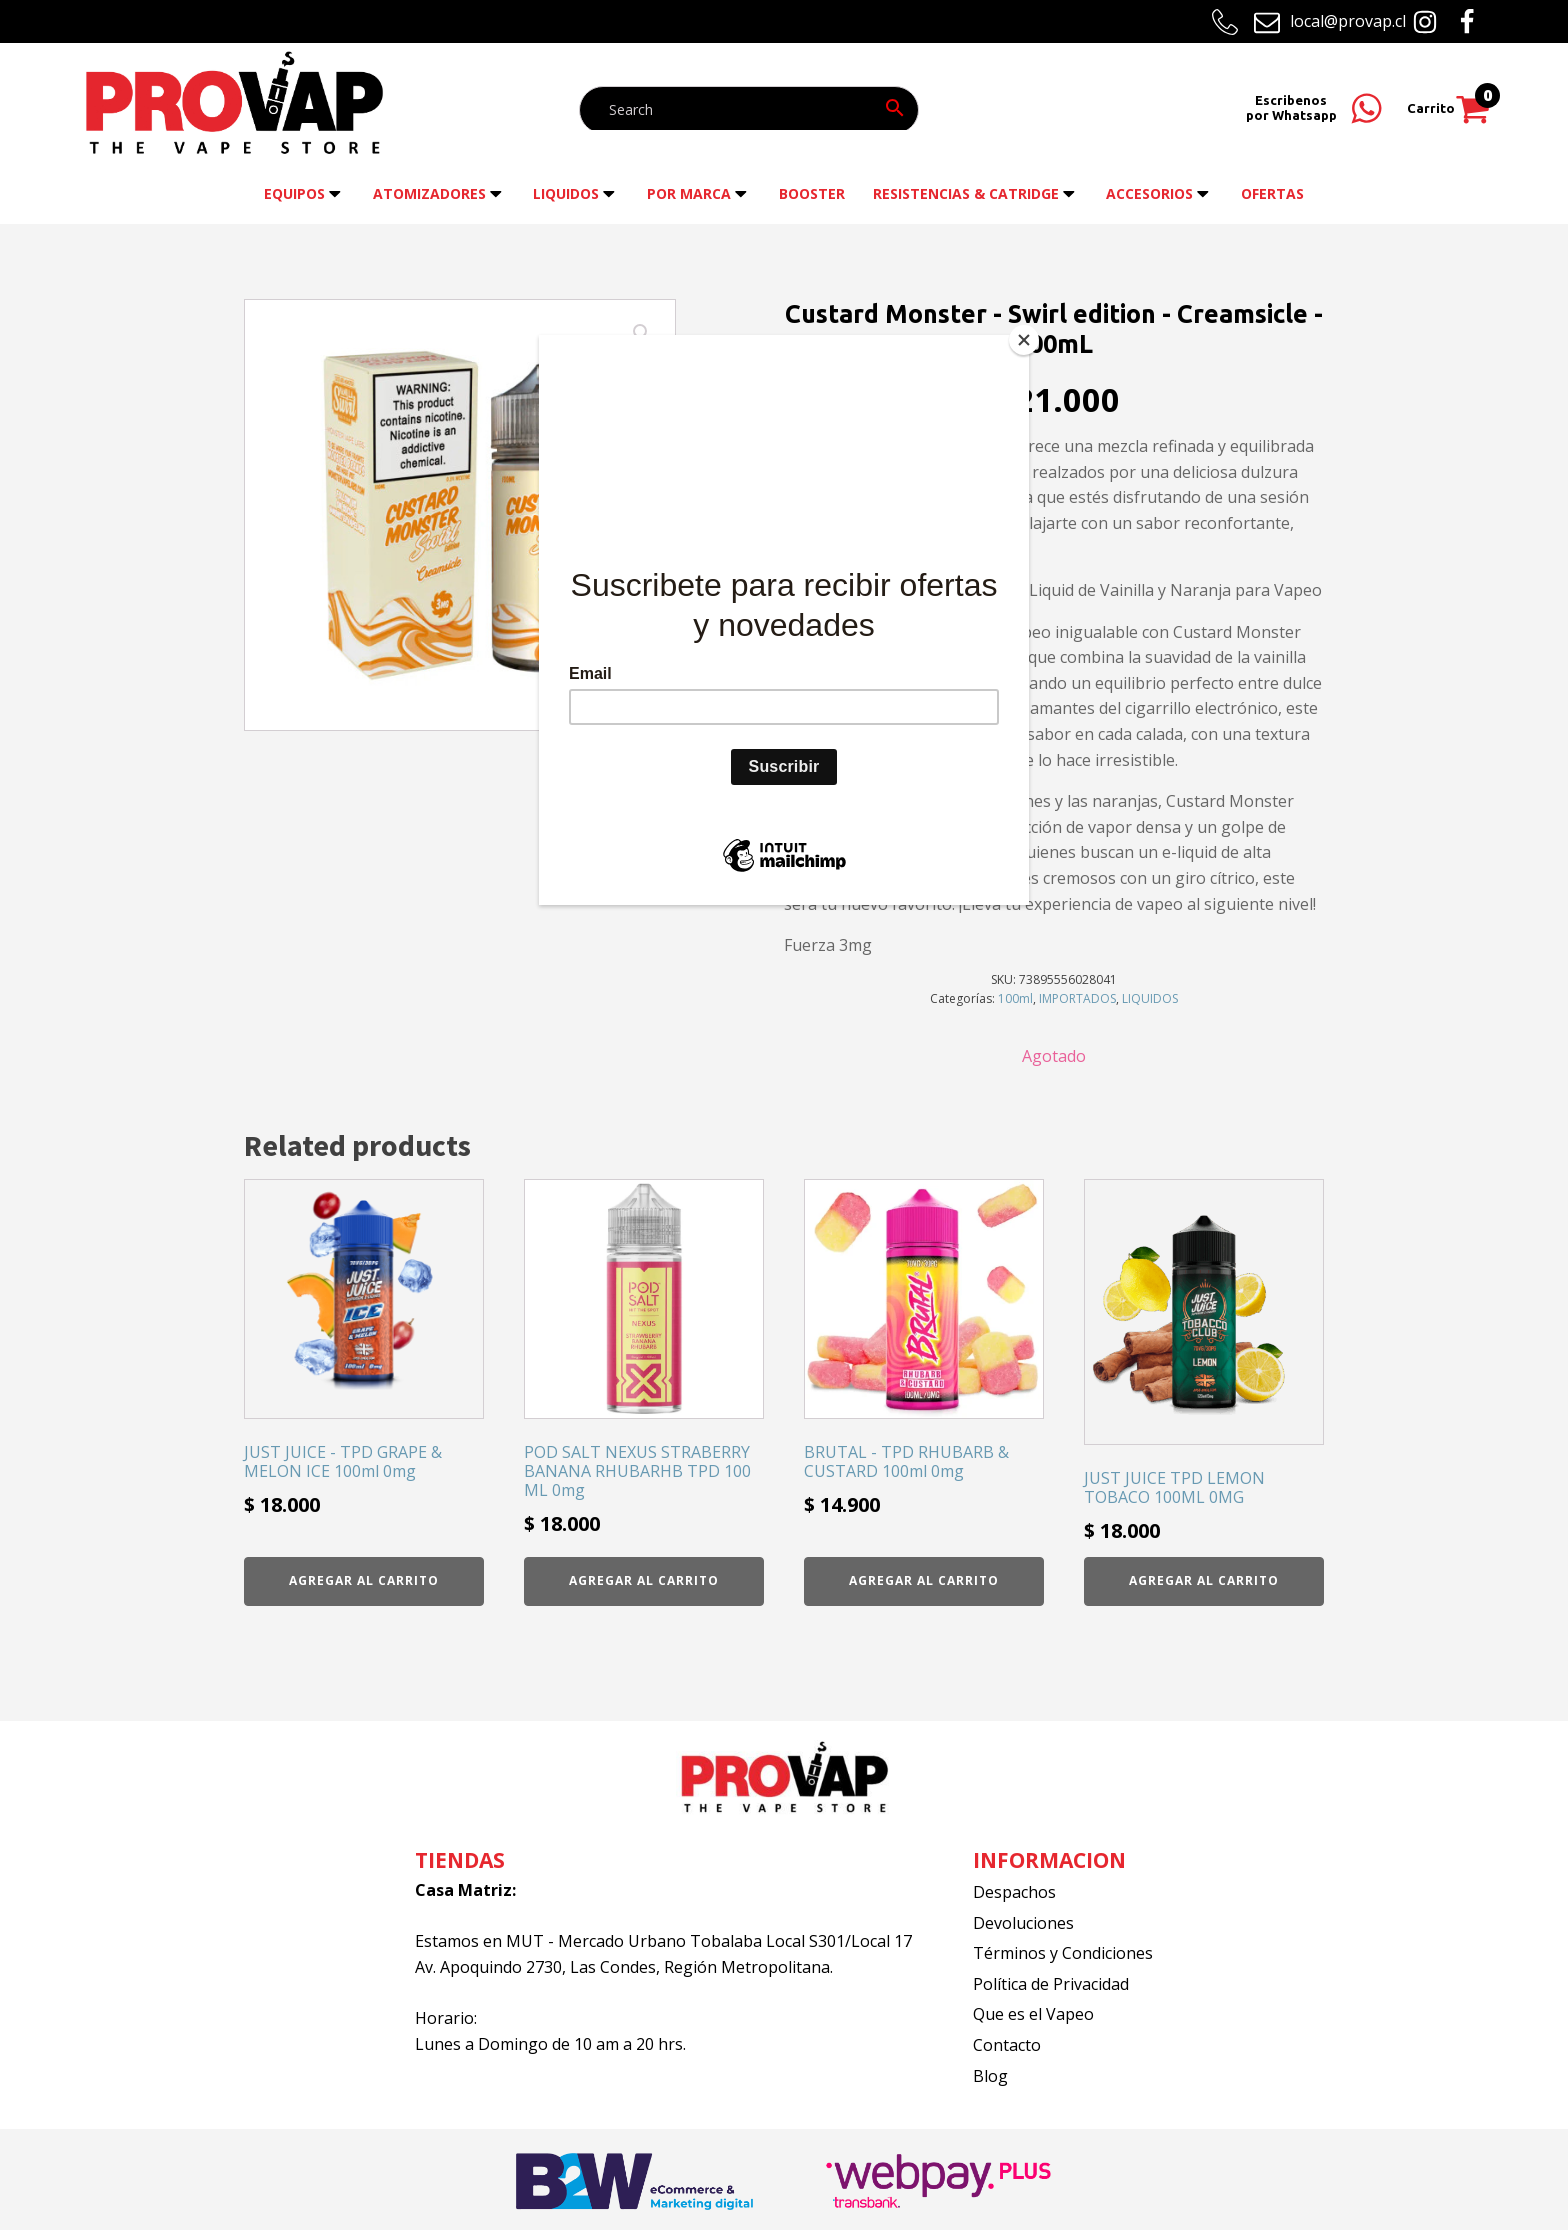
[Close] (1024, 340)
